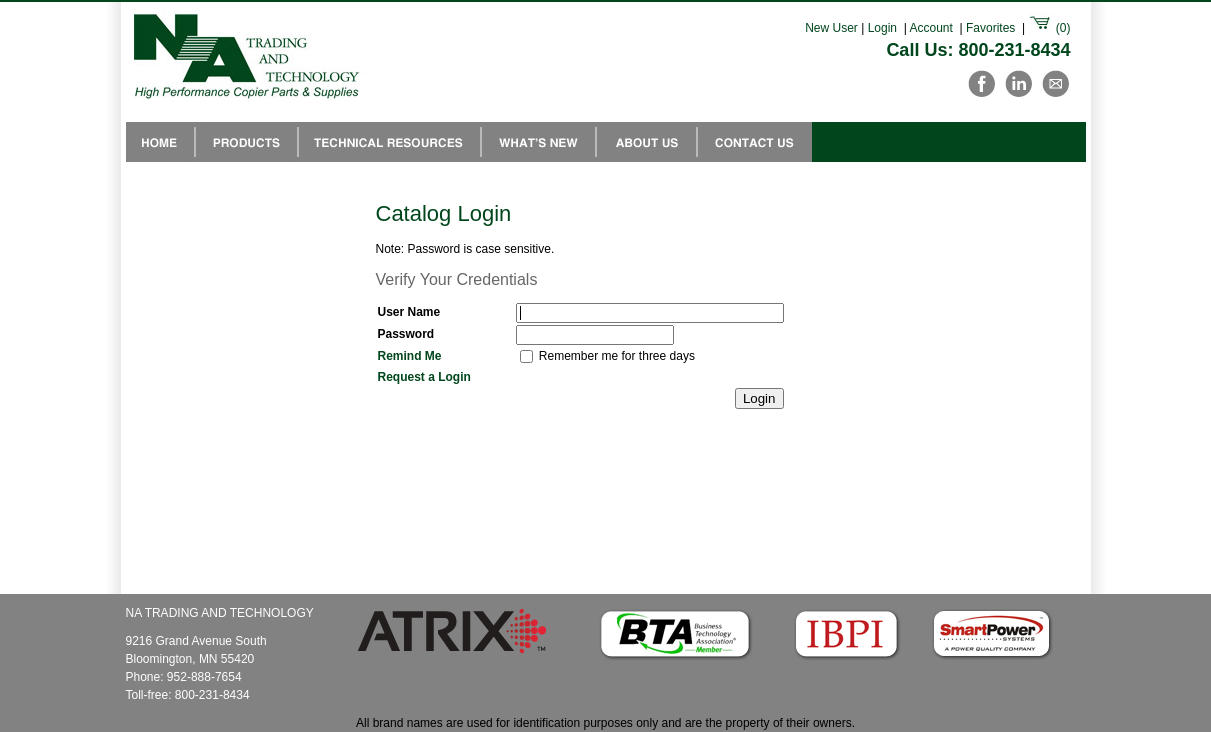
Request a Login (424, 377)
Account (931, 28)
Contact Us (754, 142)
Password (406, 334)
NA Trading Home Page (160, 142)
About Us (646, 142)
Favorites (990, 28)
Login (882, 28)
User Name (409, 312)
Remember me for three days (617, 356)
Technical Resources (389, 142)
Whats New (538, 142)
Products (246, 142)
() (1049, 28)
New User (831, 28)
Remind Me (410, 356)
